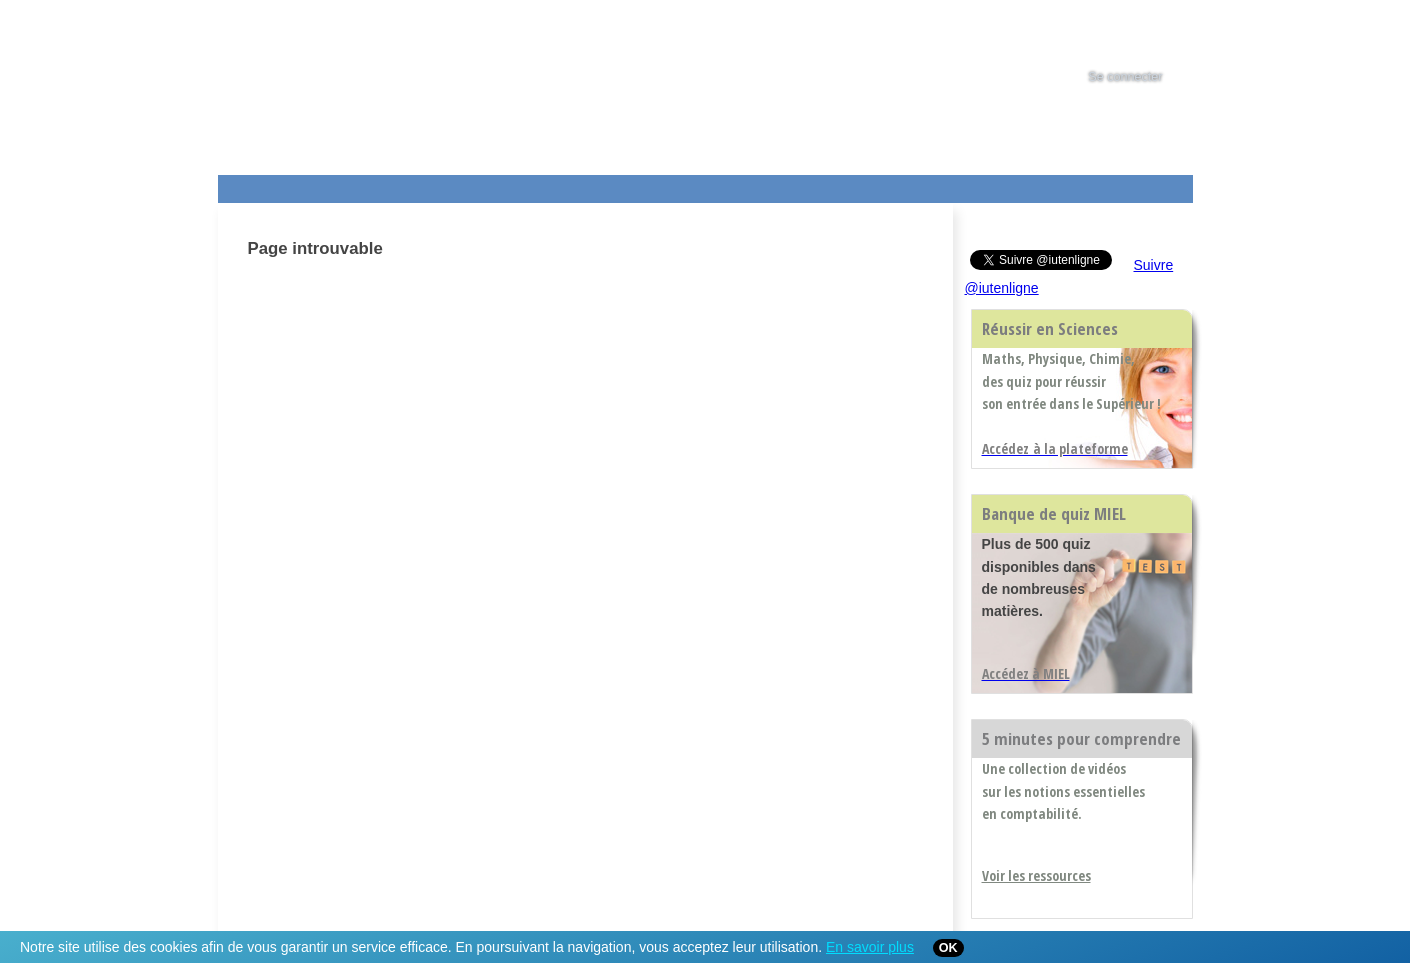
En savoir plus (870, 947)
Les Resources (262, 185)
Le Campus (411, 185)
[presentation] (1144, 34)
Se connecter (1125, 77)
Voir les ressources (1036, 875)
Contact (880, 185)
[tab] (1144, 34)
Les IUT (689, 185)
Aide (775, 185)
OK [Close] (948, 948)
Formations (506, 185)
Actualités (597, 185)
